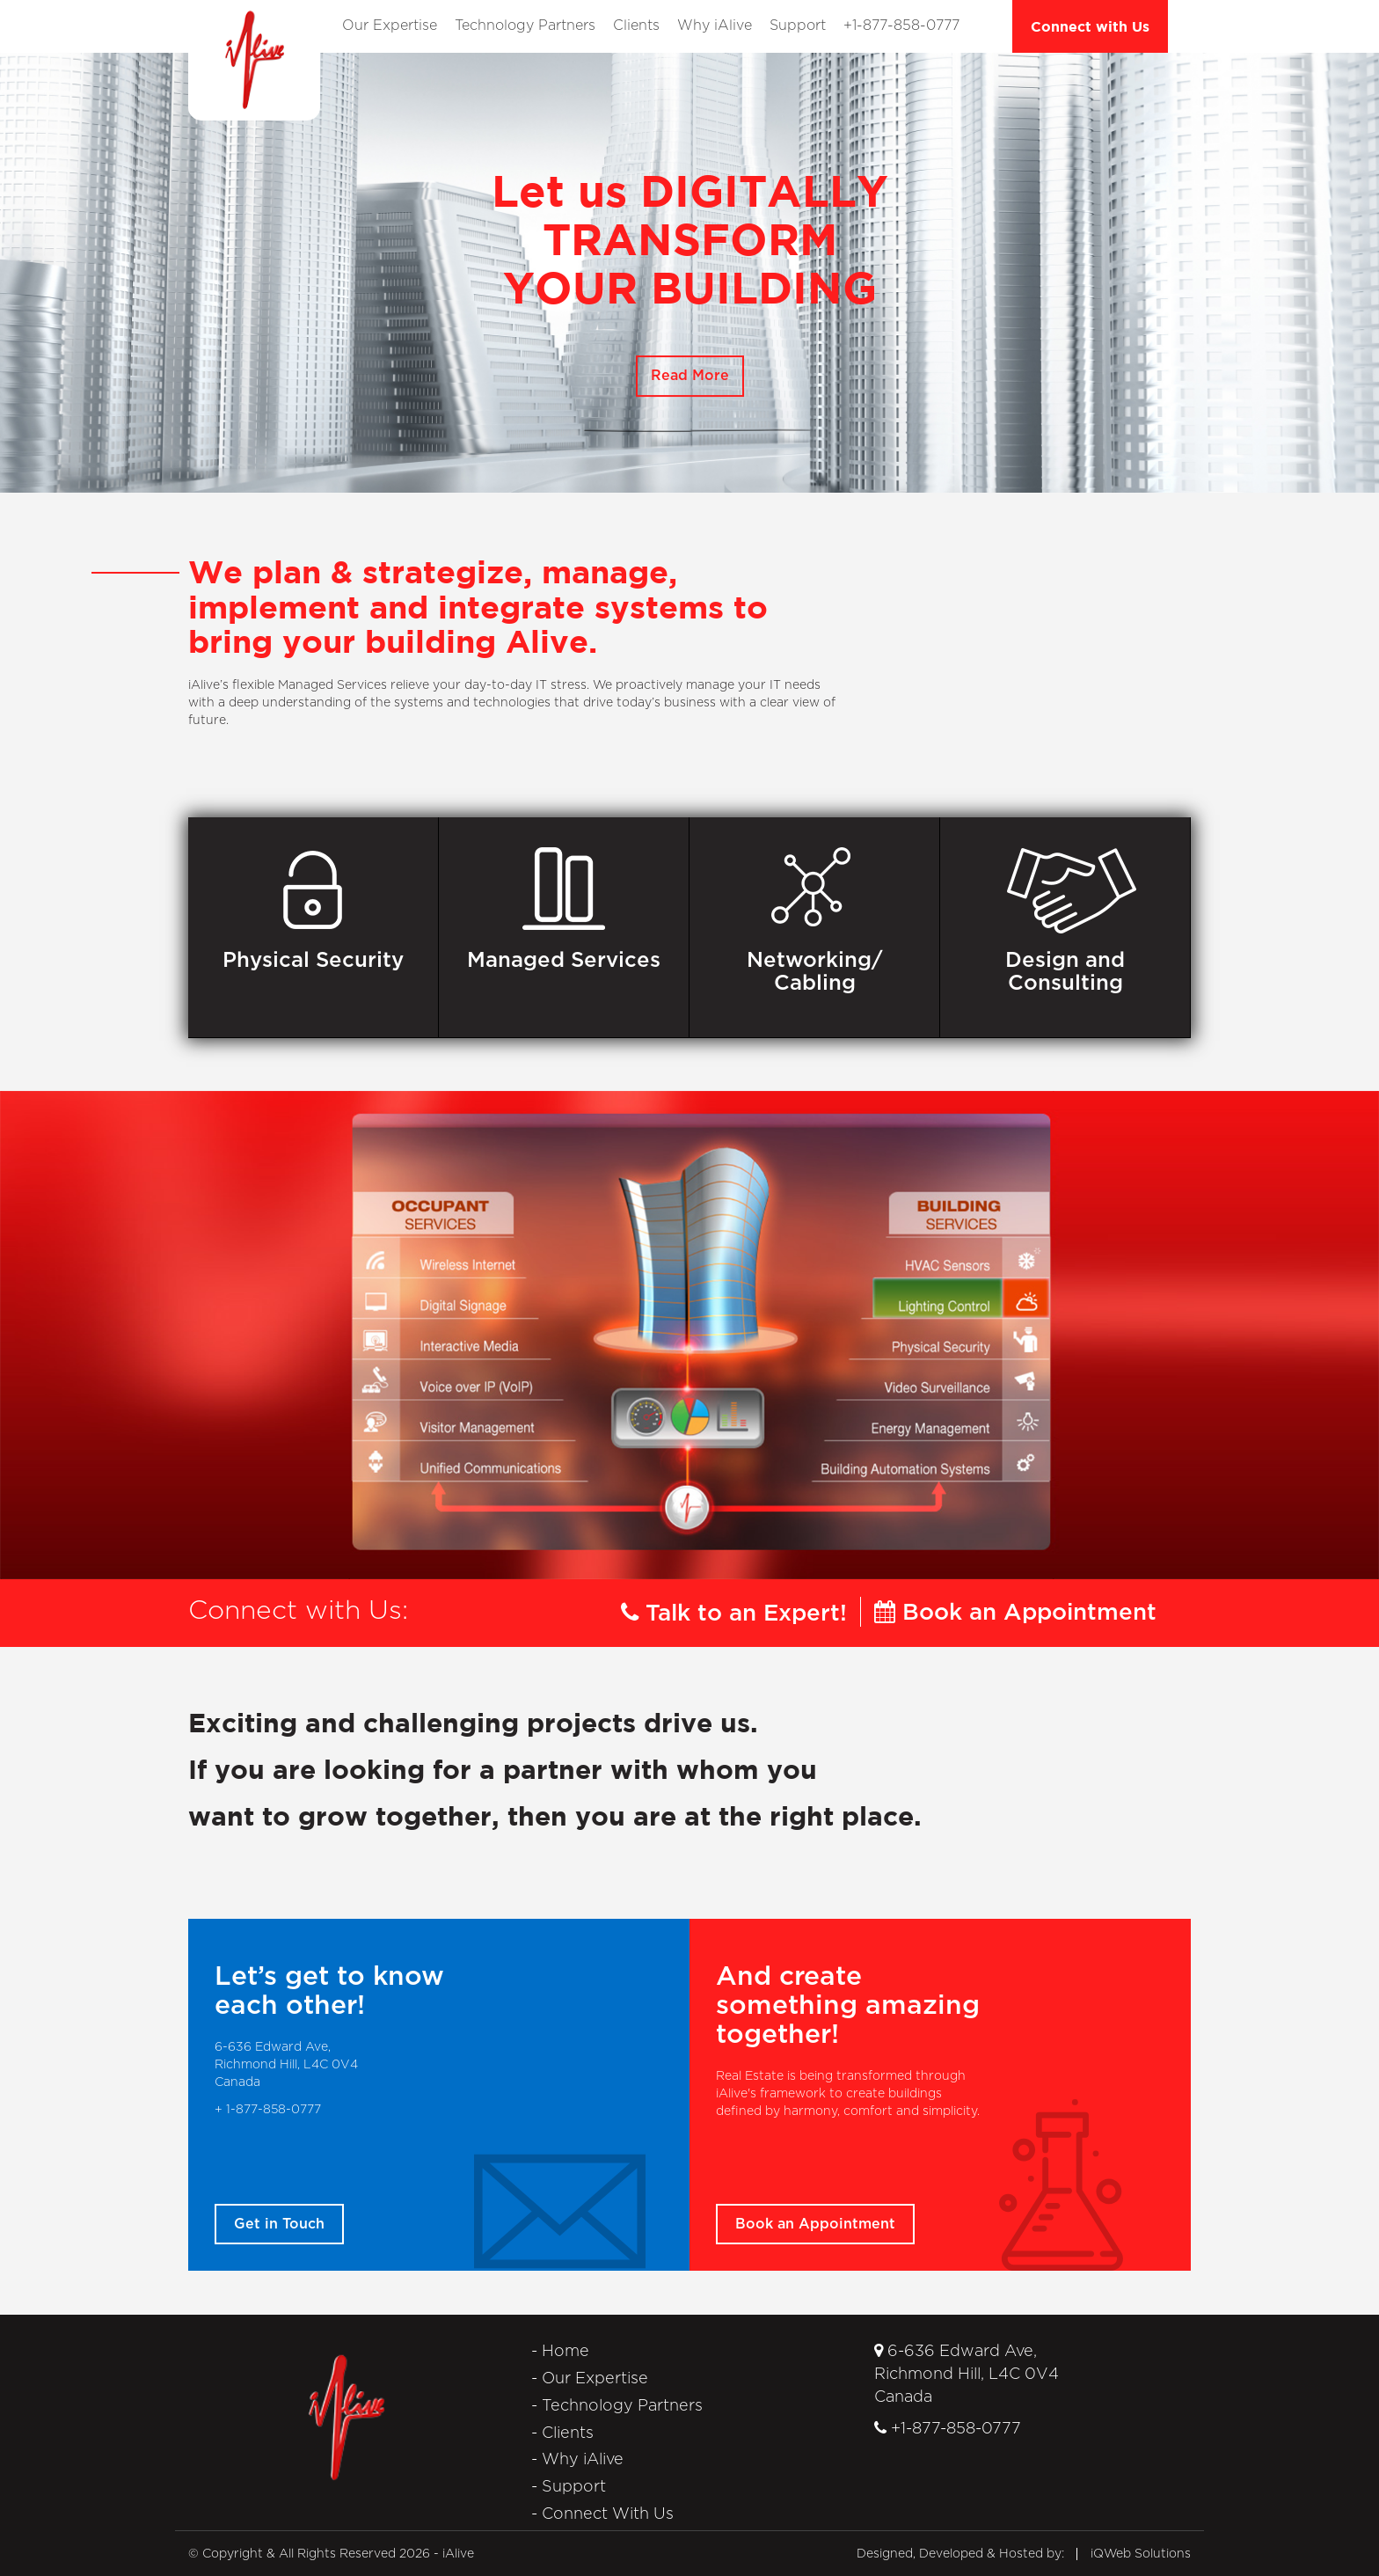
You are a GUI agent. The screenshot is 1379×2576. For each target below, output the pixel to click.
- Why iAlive (577, 2460)
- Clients (562, 2433)
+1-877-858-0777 (901, 25)
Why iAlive (714, 25)
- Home (560, 2352)
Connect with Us (1090, 26)
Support (798, 25)
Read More (690, 376)
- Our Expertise (589, 2379)
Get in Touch (279, 2224)
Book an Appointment (1015, 1612)
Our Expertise (389, 25)
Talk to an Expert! (734, 1613)
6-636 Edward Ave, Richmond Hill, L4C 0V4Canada (966, 2373)
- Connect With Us (602, 2514)
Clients (636, 25)
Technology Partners (525, 25)
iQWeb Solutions (1141, 2554)
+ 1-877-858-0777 (268, 2110)
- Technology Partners (617, 2406)
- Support (568, 2487)
